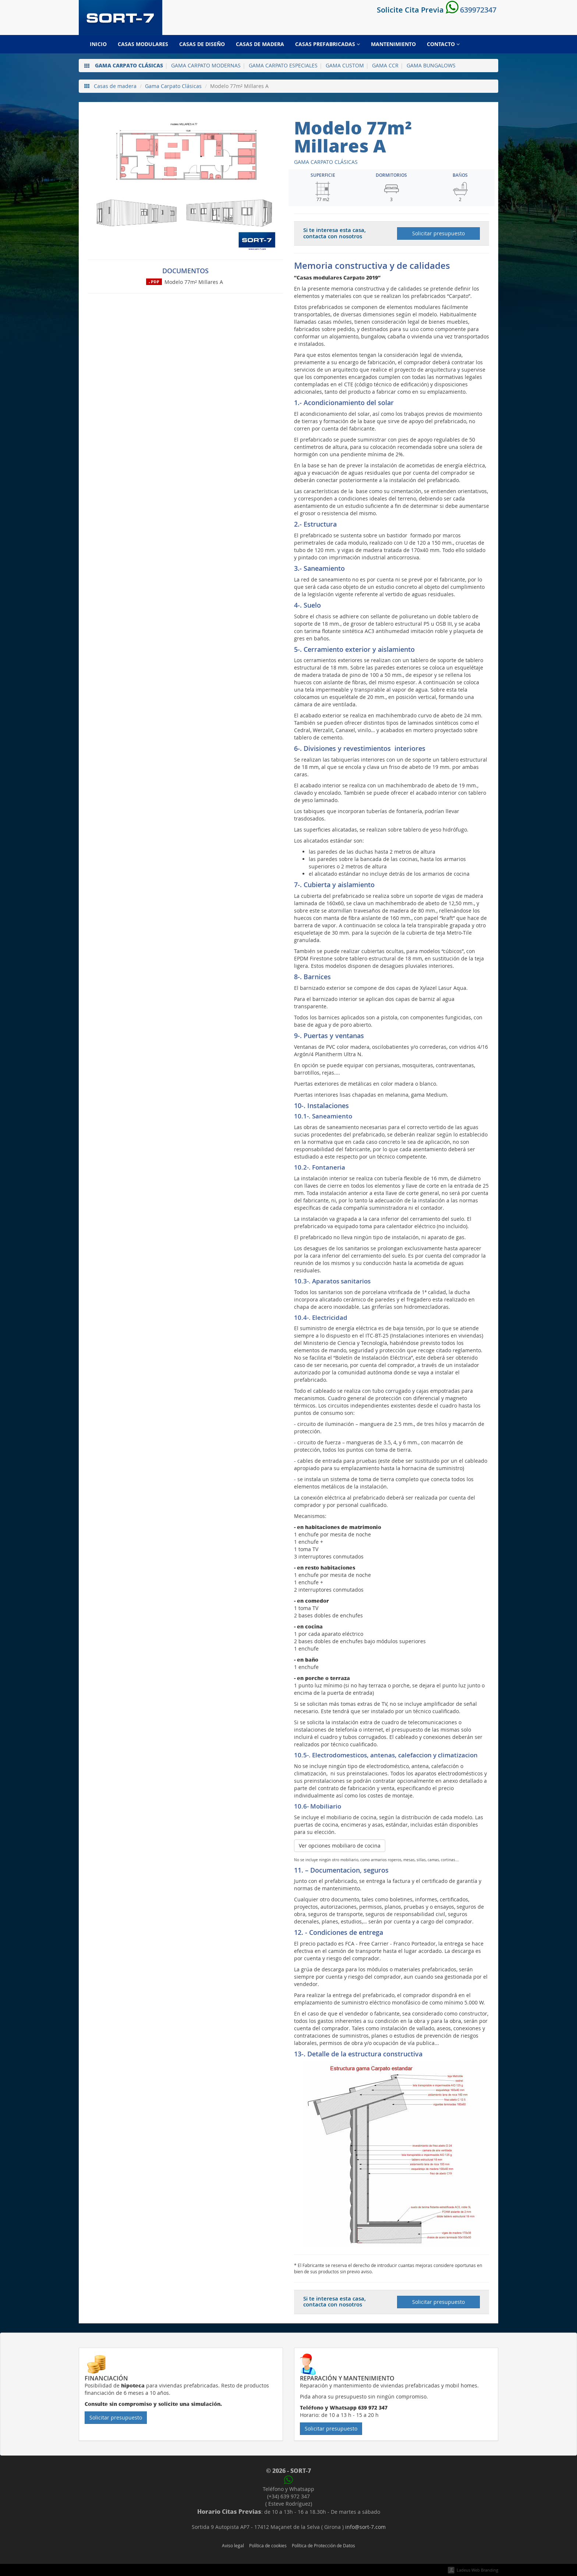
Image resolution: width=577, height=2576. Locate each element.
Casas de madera (260, 44)
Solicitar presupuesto (438, 233)
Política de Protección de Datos (323, 2545)
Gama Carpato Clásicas (129, 65)
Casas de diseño (202, 44)
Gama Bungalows (431, 65)
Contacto (443, 44)
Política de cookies (268, 2545)
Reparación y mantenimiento (347, 2378)
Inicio (98, 44)
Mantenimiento (393, 44)
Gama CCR (385, 65)
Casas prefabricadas (327, 44)
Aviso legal (233, 2545)
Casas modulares (143, 44)
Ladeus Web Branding (477, 2570)
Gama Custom (345, 65)
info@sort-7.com (365, 2526)
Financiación (106, 2378)
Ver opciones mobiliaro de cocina (339, 1845)
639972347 (471, 10)
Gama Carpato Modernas (206, 65)
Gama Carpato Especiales (283, 65)
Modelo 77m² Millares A (193, 281)
